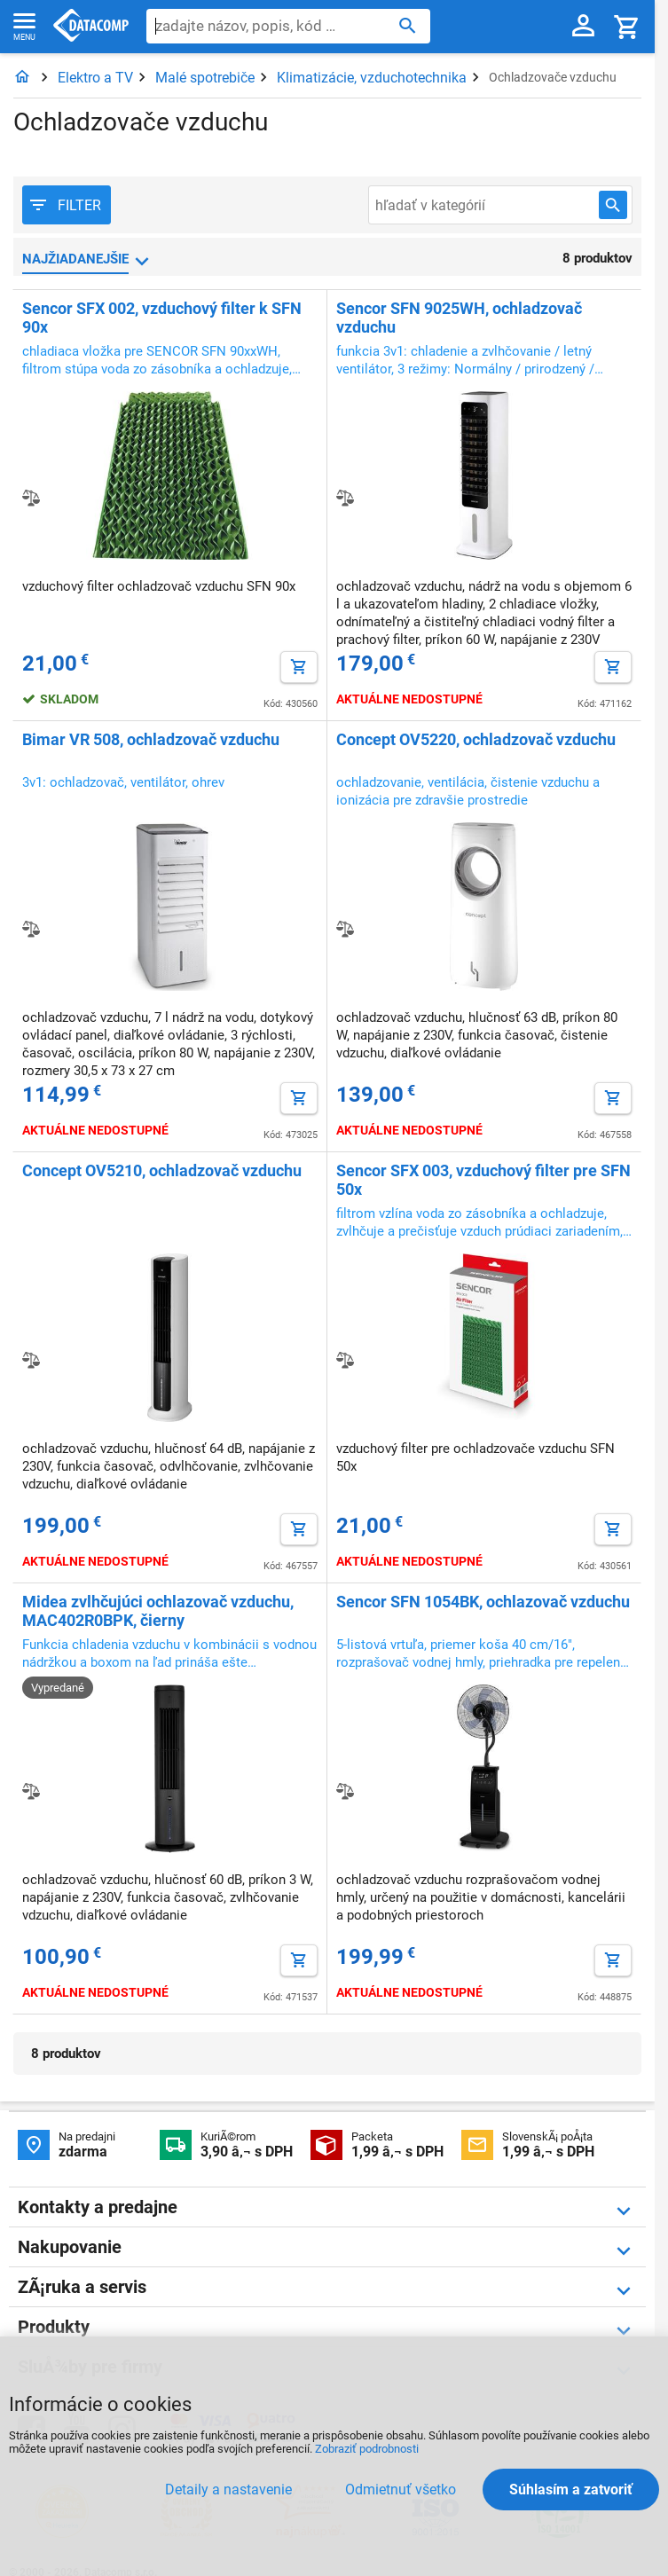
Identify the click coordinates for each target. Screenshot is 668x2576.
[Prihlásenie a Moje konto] (583, 26)
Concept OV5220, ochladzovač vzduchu (476, 739)
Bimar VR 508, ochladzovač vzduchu (150, 739)
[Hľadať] (407, 25)
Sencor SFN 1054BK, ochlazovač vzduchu (483, 1601)
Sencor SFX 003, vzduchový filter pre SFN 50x (483, 1179)
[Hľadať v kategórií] (613, 205)
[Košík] (627, 26)
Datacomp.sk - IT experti (91, 26)
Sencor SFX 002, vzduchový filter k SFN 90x (162, 317)
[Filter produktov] (66, 204)
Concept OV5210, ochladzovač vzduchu (162, 1170)
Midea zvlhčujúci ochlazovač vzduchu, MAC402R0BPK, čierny (158, 1611)
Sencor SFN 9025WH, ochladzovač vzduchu (459, 317)
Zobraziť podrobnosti (367, 2448)
